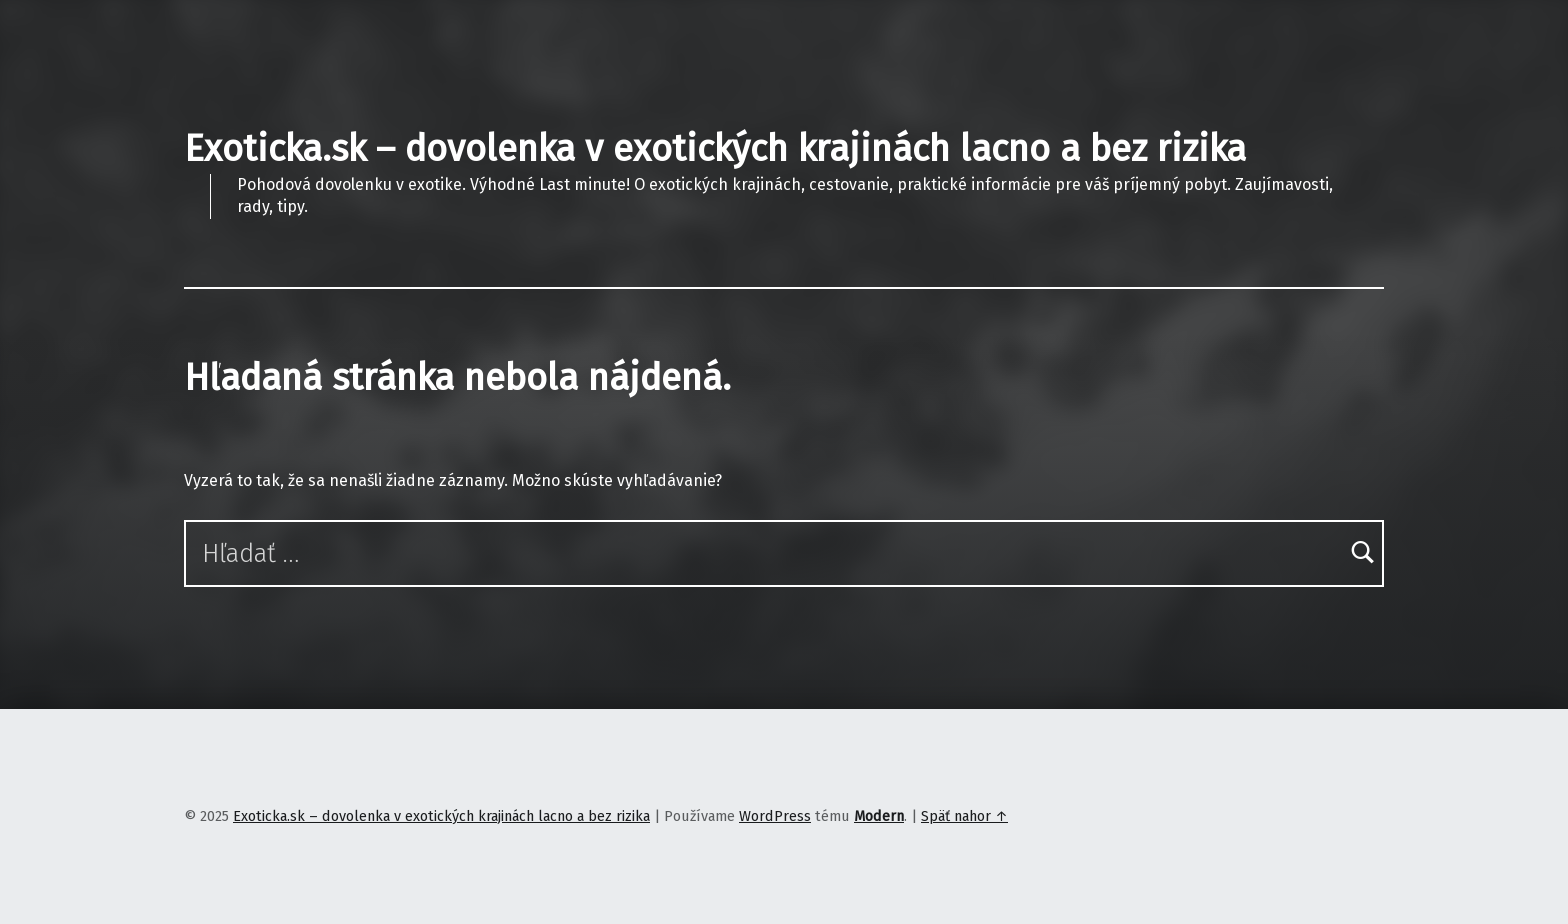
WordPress (775, 816)
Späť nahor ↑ (964, 816)
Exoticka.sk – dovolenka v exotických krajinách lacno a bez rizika (715, 149)
